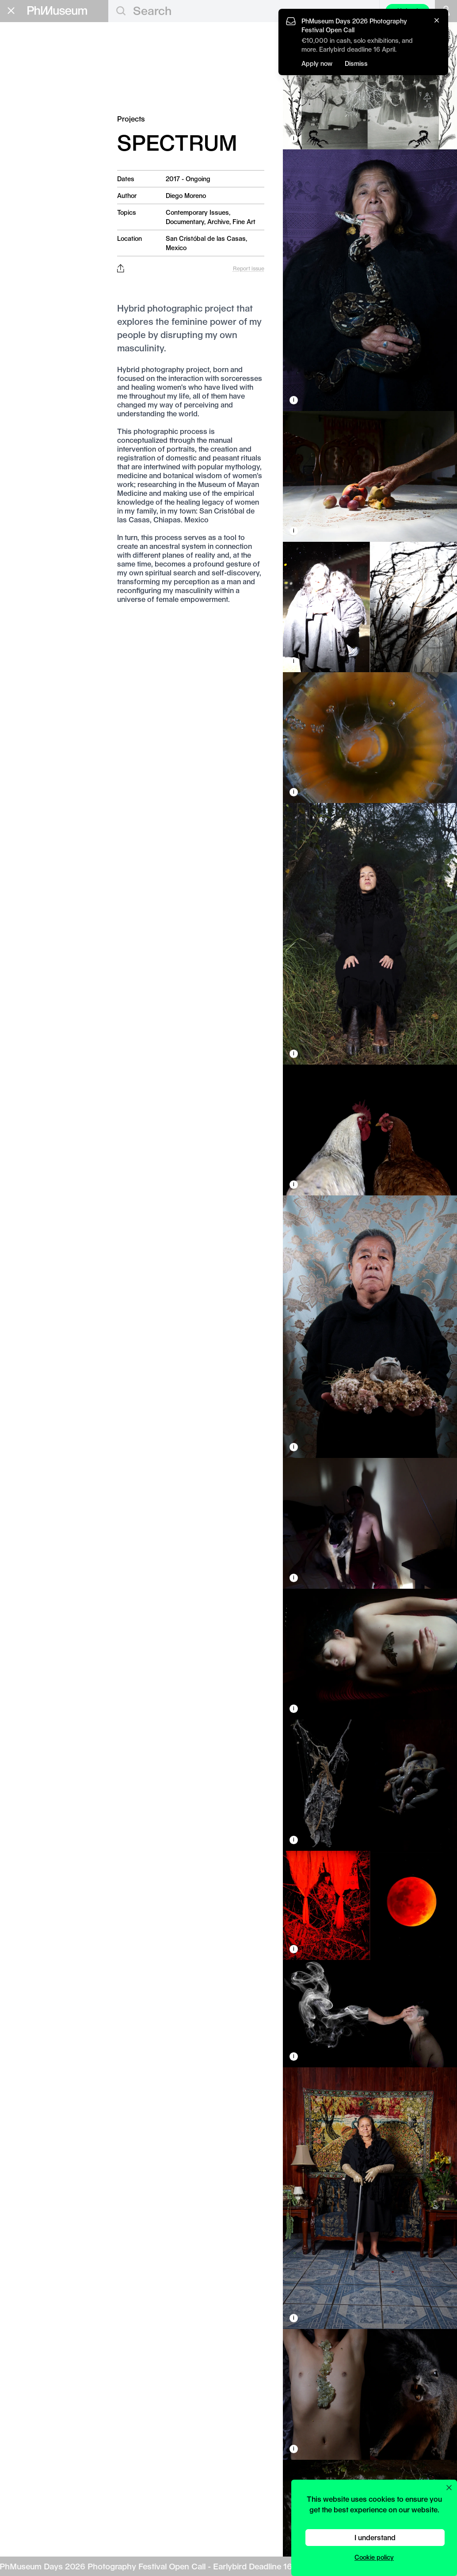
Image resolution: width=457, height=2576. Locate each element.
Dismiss (356, 63)
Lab (17, 201)
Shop (18, 239)
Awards (31, 72)
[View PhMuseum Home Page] (57, 10)
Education (33, 145)
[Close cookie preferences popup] (449, 2487)
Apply (91, 160)
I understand (375, 2537)
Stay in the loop (38, 276)
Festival (27, 187)
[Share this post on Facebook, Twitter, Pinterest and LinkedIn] (120, 268)
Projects (33, 127)
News (27, 105)
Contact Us (23, 294)
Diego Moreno (186, 195)
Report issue (248, 268)
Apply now (316, 63)
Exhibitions (40, 83)
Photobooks (41, 116)
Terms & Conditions (35, 310)
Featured (35, 61)
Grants (24, 159)
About (20, 228)
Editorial (28, 49)
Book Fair (32, 173)
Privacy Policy (27, 302)
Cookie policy (374, 2557)
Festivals (35, 94)
